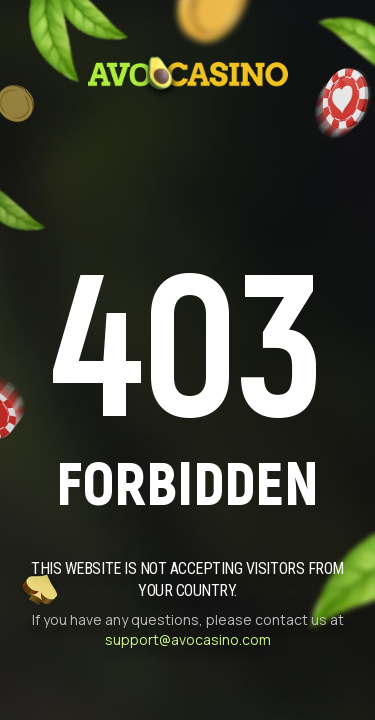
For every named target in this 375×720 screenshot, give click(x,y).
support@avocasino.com (188, 639)
